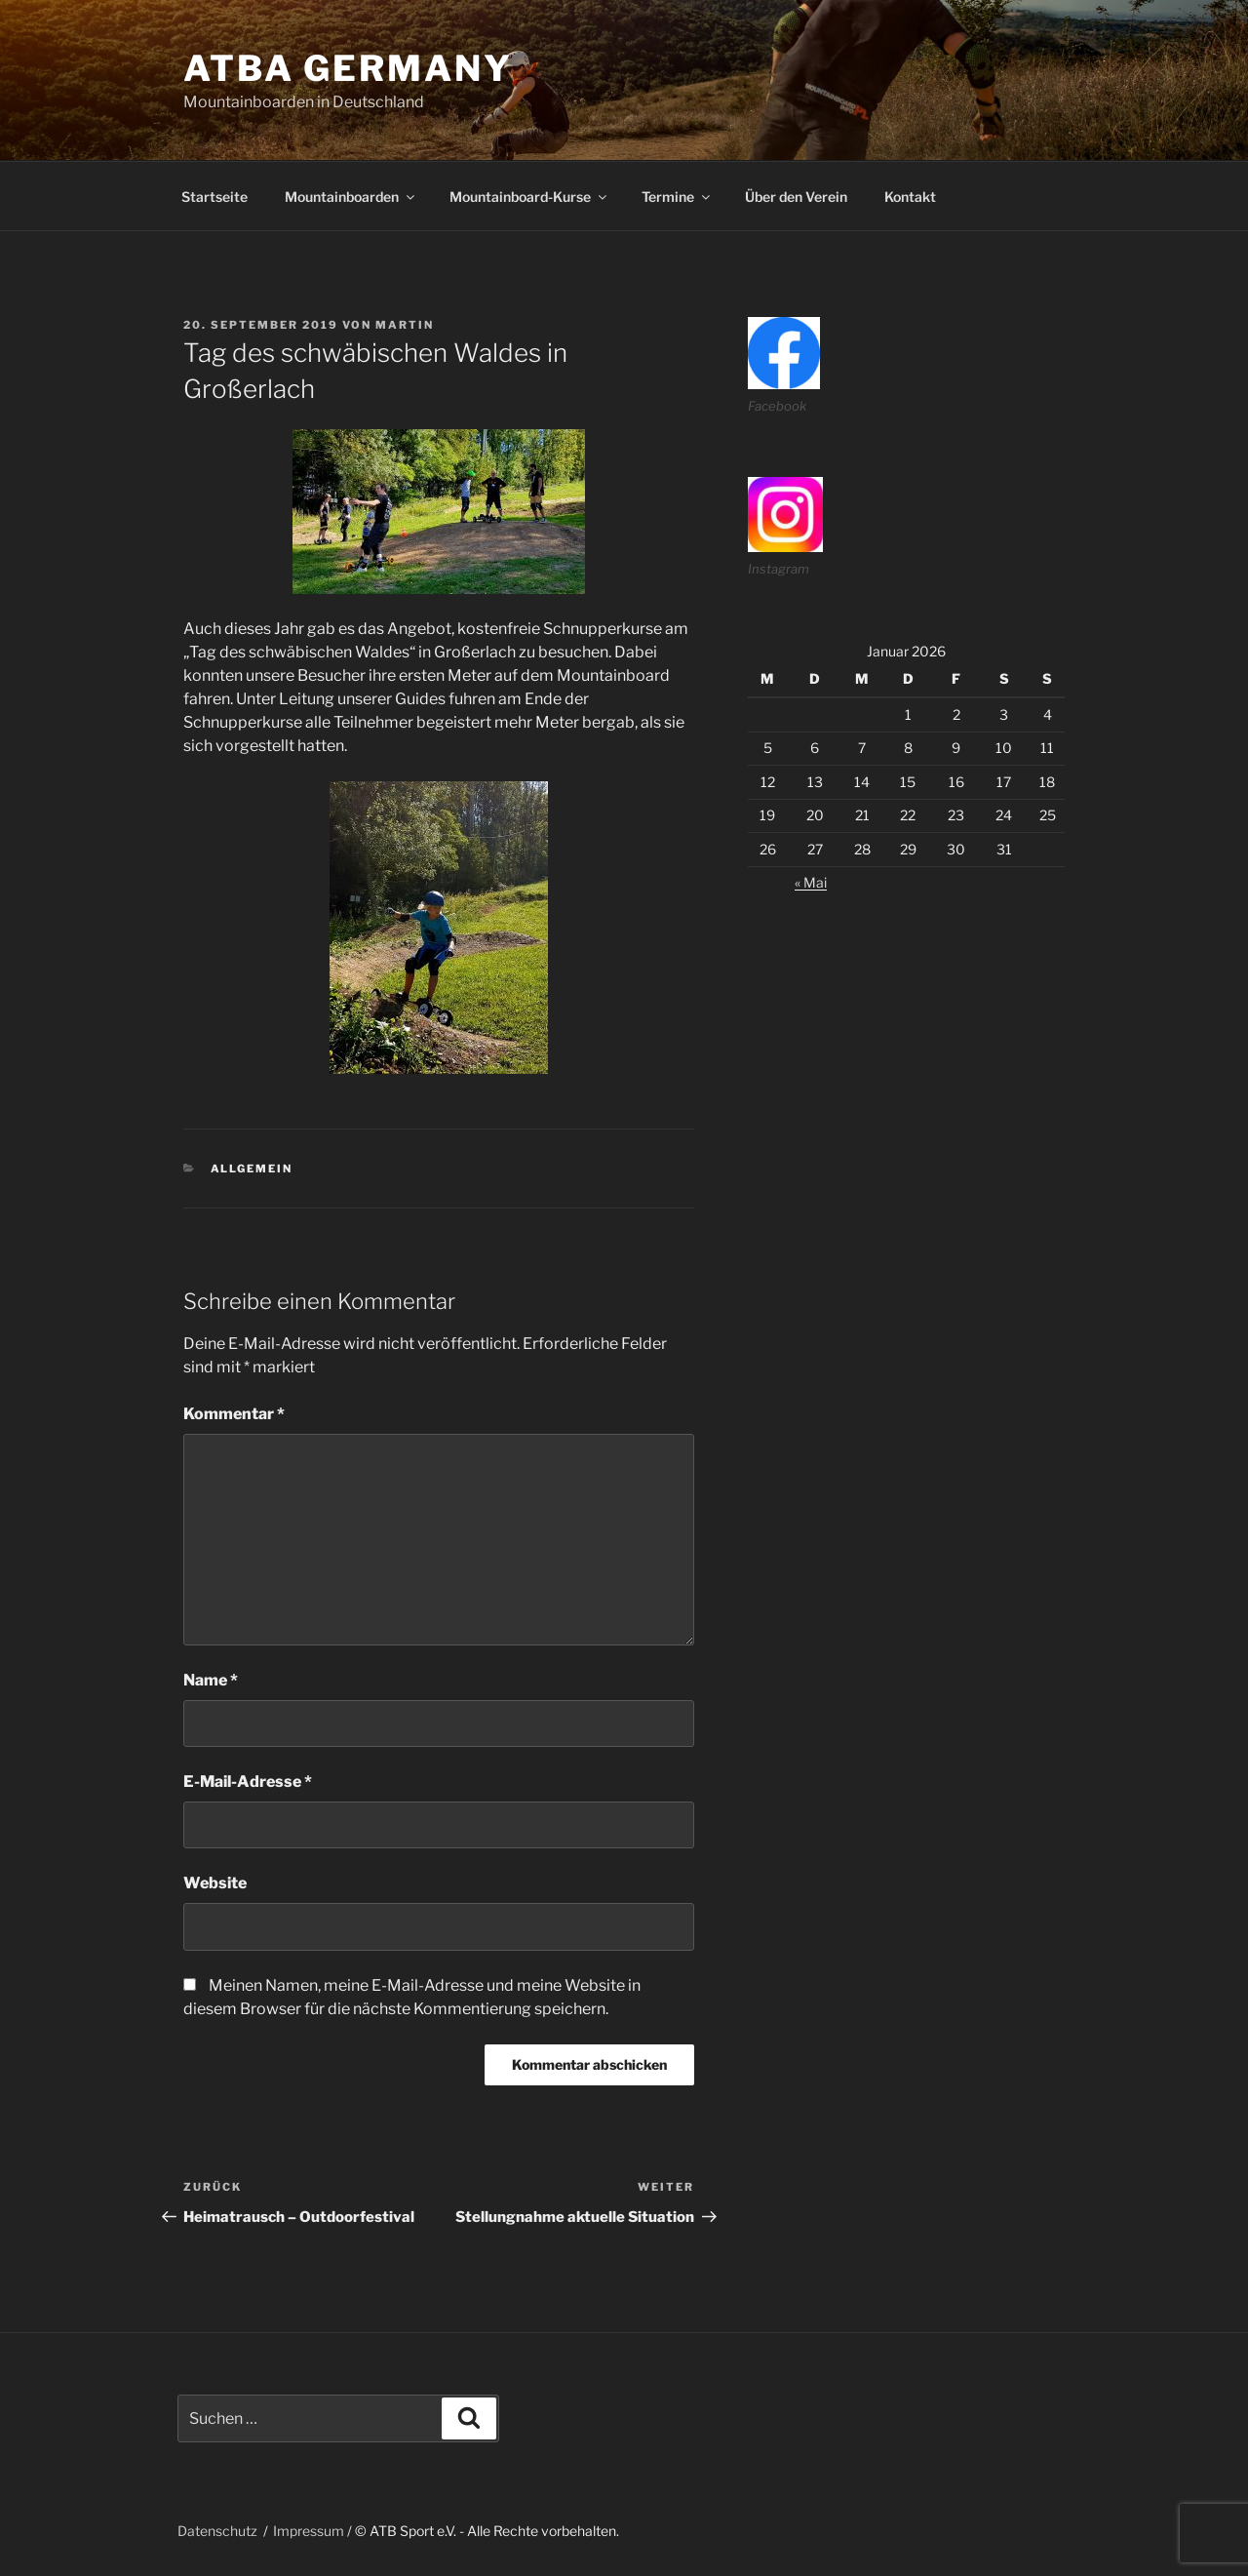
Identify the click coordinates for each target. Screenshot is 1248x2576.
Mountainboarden (351, 196)
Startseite (214, 196)
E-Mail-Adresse (247, 1781)
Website (215, 1883)
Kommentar (234, 1414)
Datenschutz (217, 2530)
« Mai (811, 882)
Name (210, 1680)
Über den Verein (796, 196)
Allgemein (252, 1168)
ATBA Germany (348, 68)
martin (404, 325)
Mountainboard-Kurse (529, 196)
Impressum (308, 2530)
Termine (677, 196)
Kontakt (910, 196)
